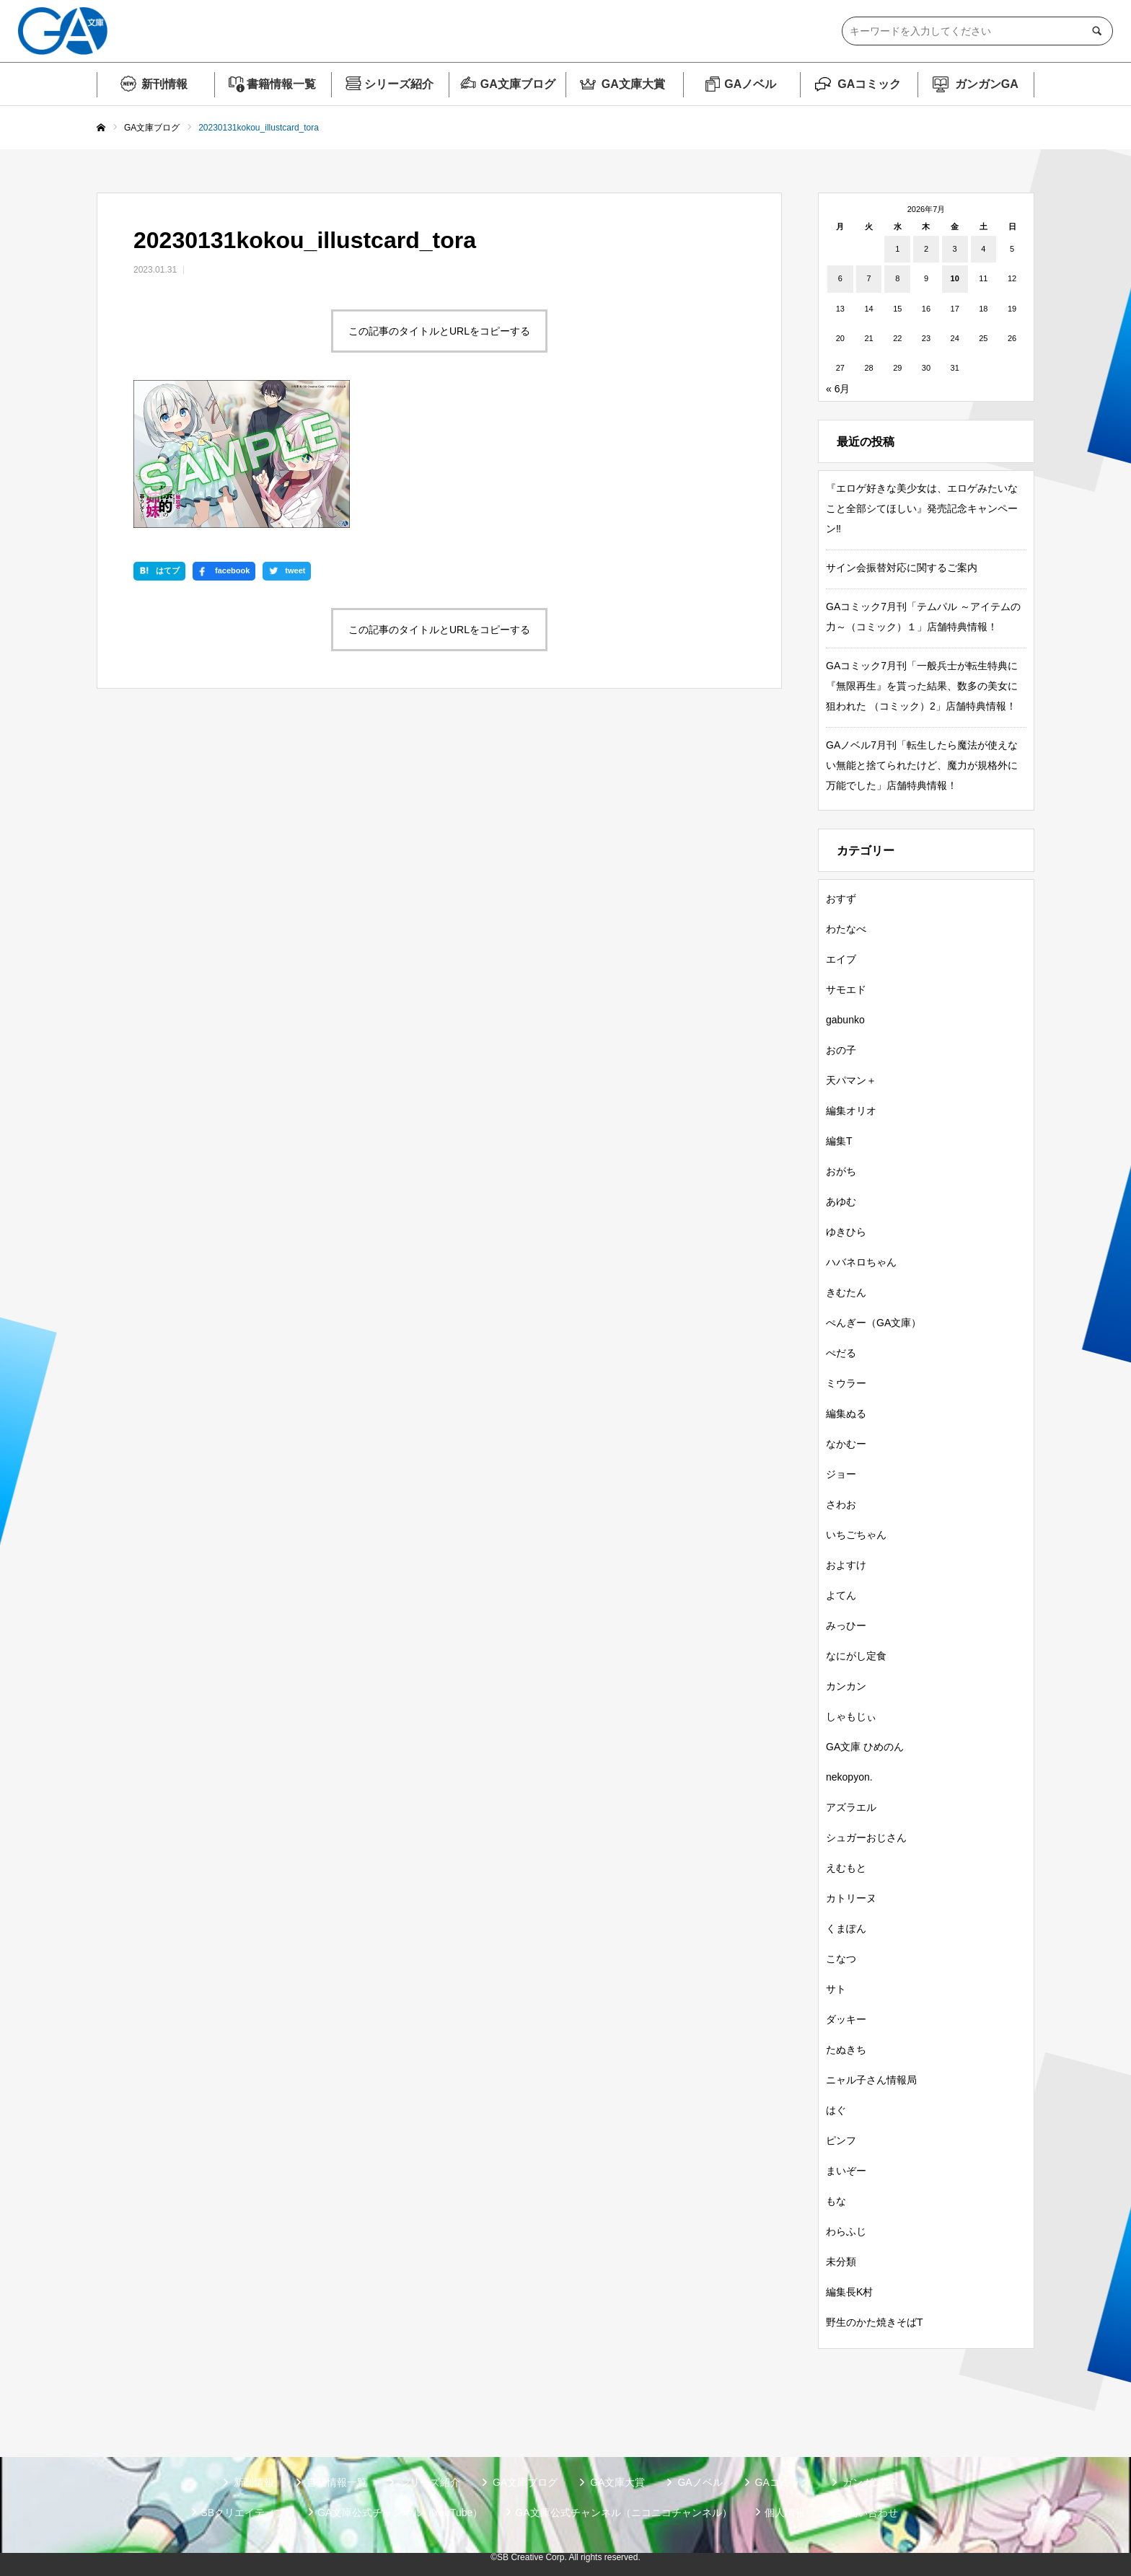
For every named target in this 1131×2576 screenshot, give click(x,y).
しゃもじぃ (851, 1716)
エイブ (841, 959)
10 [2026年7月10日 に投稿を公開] (955, 278)
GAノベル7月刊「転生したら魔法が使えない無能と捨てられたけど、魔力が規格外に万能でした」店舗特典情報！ (922, 765)
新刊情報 (164, 84)
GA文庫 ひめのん (865, 1746)
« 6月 (838, 388)
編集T (839, 1141)
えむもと (846, 1868)
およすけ (846, 1565)
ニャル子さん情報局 (871, 2080)
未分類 (841, 2261)
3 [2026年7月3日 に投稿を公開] (955, 248)
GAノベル (750, 84)
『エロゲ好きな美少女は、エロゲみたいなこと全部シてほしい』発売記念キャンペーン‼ (922, 508)
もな (836, 2201)
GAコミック (869, 84)
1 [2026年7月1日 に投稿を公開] (897, 248)
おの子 (841, 1050)
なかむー (846, 1444)
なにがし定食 (856, 1656)
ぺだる (841, 1353)
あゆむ (841, 1201)
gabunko (845, 1019)
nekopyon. (849, 1777)
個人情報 (785, 2512)
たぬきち (846, 2049)
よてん (841, 1595)
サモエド (846, 989)
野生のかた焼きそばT (874, 2322)
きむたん (846, 1292)
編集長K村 (849, 2292)
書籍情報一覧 (281, 84)
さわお (841, 1504)
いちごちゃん (856, 1534)
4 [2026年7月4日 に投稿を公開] (983, 248)
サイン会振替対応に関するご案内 (901, 567)
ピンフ (841, 2140)
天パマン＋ (851, 1080)
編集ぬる (846, 1413)
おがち (841, 1171)
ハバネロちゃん (861, 1262)
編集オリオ (851, 1110)
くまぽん (846, 1928)
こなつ (841, 1958)
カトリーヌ (851, 1898)
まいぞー (846, 2170)
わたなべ (846, 929)
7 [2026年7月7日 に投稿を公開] (868, 278)
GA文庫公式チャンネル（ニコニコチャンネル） (623, 2512)
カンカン (846, 1686)
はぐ (836, 2110)
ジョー (841, 1474)
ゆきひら (846, 1232)
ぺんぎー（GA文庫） (873, 1322)
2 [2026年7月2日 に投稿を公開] (926, 248)
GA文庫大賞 (633, 84)
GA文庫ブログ (517, 84)
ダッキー (846, 2019)
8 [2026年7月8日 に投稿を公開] (897, 278)
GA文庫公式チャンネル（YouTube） (400, 2512)
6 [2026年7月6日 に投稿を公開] (840, 278)
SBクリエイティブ (243, 2512)
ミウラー (846, 1383)
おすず (841, 898)
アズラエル (851, 1807)
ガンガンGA (986, 84)
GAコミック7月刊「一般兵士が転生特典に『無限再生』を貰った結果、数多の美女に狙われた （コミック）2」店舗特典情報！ (922, 686)
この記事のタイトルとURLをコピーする (439, 331)
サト (836, 1989)
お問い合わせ (867, 2512)
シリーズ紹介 (399, 84)
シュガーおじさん (866, 1837)
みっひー (846, 1625)
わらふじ (846, 2231)
